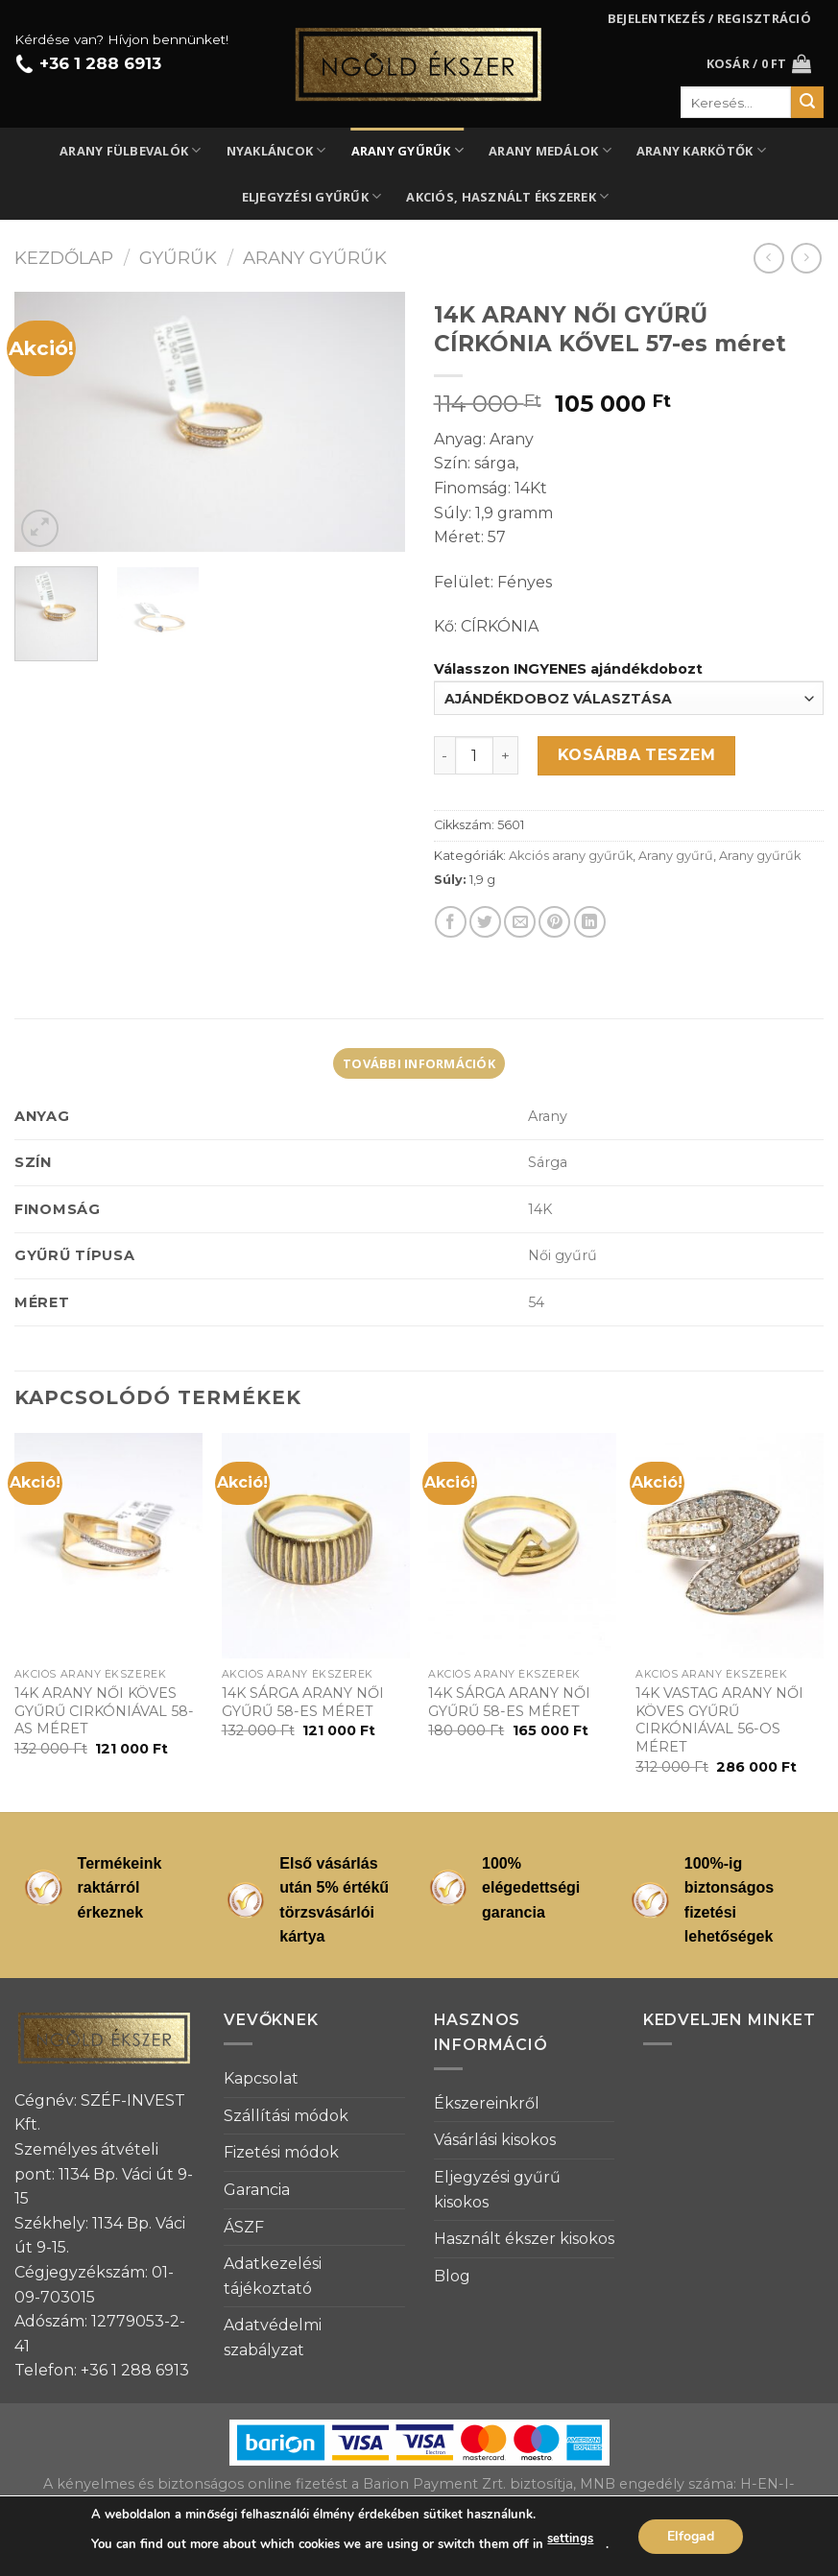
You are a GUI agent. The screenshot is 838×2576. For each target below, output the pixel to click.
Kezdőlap (63, 258)
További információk (419, 1063)
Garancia (257, 2190)
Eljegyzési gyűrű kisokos (497, 2189)
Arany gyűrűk (408, 150)
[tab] (418, 1063)
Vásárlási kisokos (495, 2140)
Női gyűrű (562, 1255)
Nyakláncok (276, 150)
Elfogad (690, 2535)
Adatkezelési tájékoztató (273, 2276)
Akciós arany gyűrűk (571, 855)
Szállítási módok (286, 2116)
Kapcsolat (261, 2078)
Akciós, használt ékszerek (507, 196)
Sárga (547, 1162)
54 (536, 1302)
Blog (452, 2276)
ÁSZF (244, 2227)
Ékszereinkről (486, 2103)
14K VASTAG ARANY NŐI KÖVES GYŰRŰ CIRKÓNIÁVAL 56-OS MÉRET (719, 1719)
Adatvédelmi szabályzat (273, 2337)
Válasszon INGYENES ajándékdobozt (568, 669)
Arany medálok (550, 150)
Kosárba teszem (637, 755)
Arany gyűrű (675, 855)
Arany (547, 1116)
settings (570, 2538)
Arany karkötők (701, 150)
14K (540, 1209)
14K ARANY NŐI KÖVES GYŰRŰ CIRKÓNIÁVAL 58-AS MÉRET (104, 1710)
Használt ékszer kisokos (524, 2239)
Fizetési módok (281, 2152)
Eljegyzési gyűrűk (312, 196)
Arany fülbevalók (131, 150)
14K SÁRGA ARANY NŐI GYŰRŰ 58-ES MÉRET (303, 1702)
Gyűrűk (178, 258)
